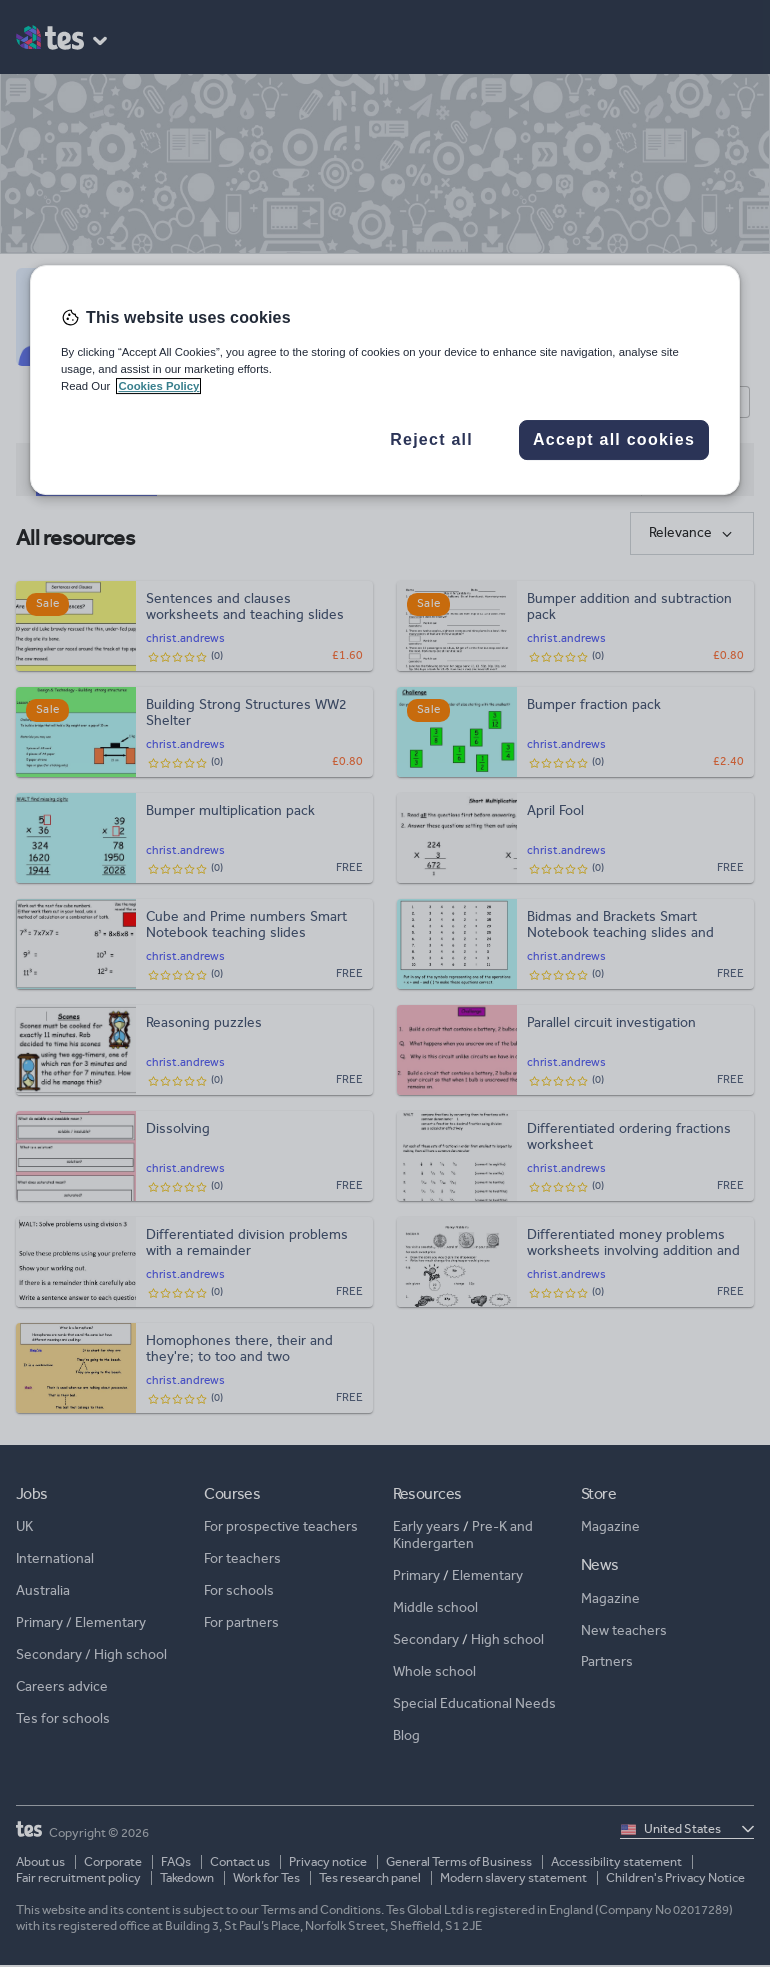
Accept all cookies (614, 439)
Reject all (431, 439)
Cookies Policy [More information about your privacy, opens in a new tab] (158, 386)
